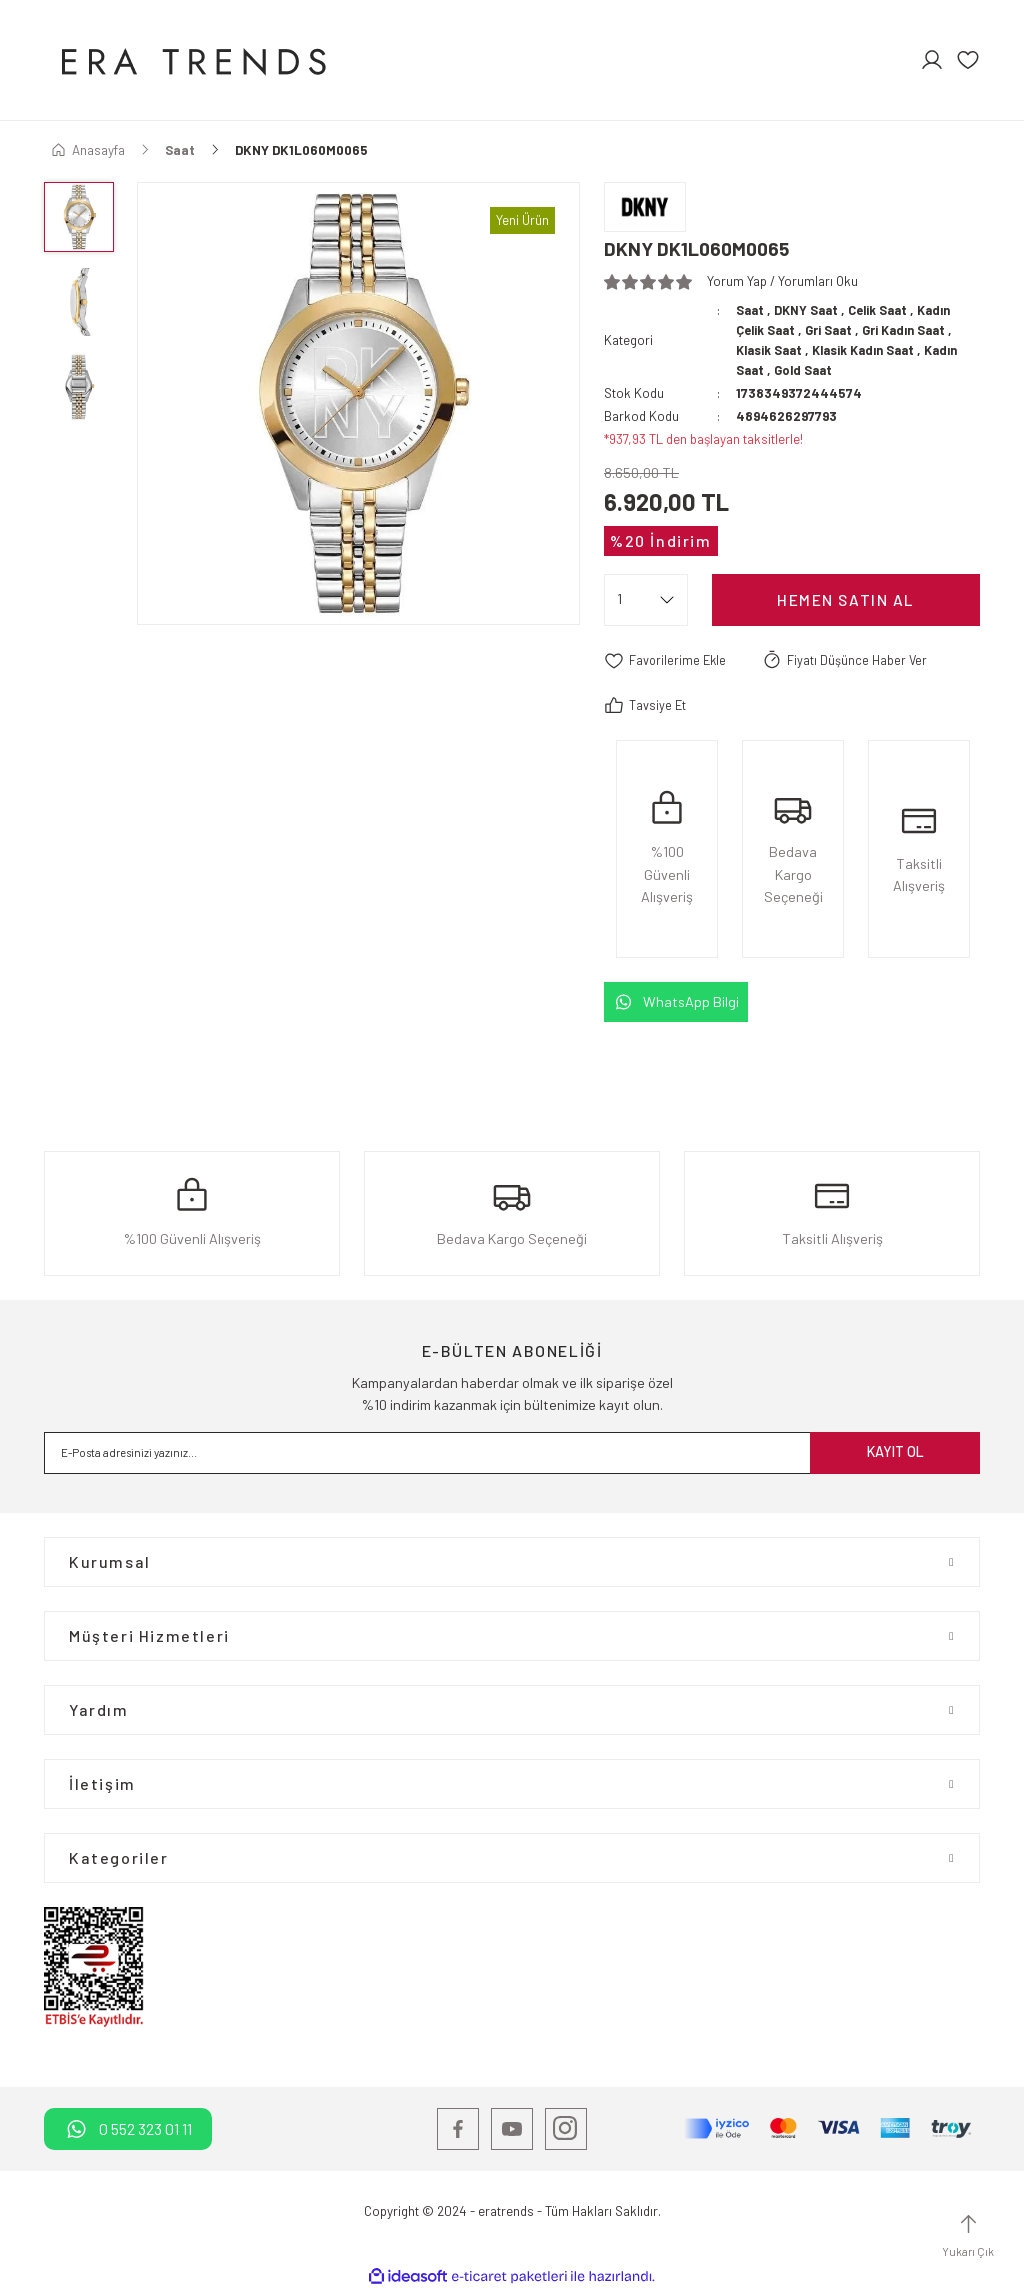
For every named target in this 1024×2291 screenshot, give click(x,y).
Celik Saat (884, 310)
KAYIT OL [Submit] (895, 1452)
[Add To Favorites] (667, 661)
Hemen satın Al (845, 599)
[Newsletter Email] (512, 1453)
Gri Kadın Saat (915, 330)
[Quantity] (646, 600)
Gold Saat (807, 370)
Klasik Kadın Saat (874, 350)
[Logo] (191, 60)
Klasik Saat (772, 350)
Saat (751, 310)
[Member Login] (932, 60)
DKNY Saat (809, 310)
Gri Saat (834, 330)
